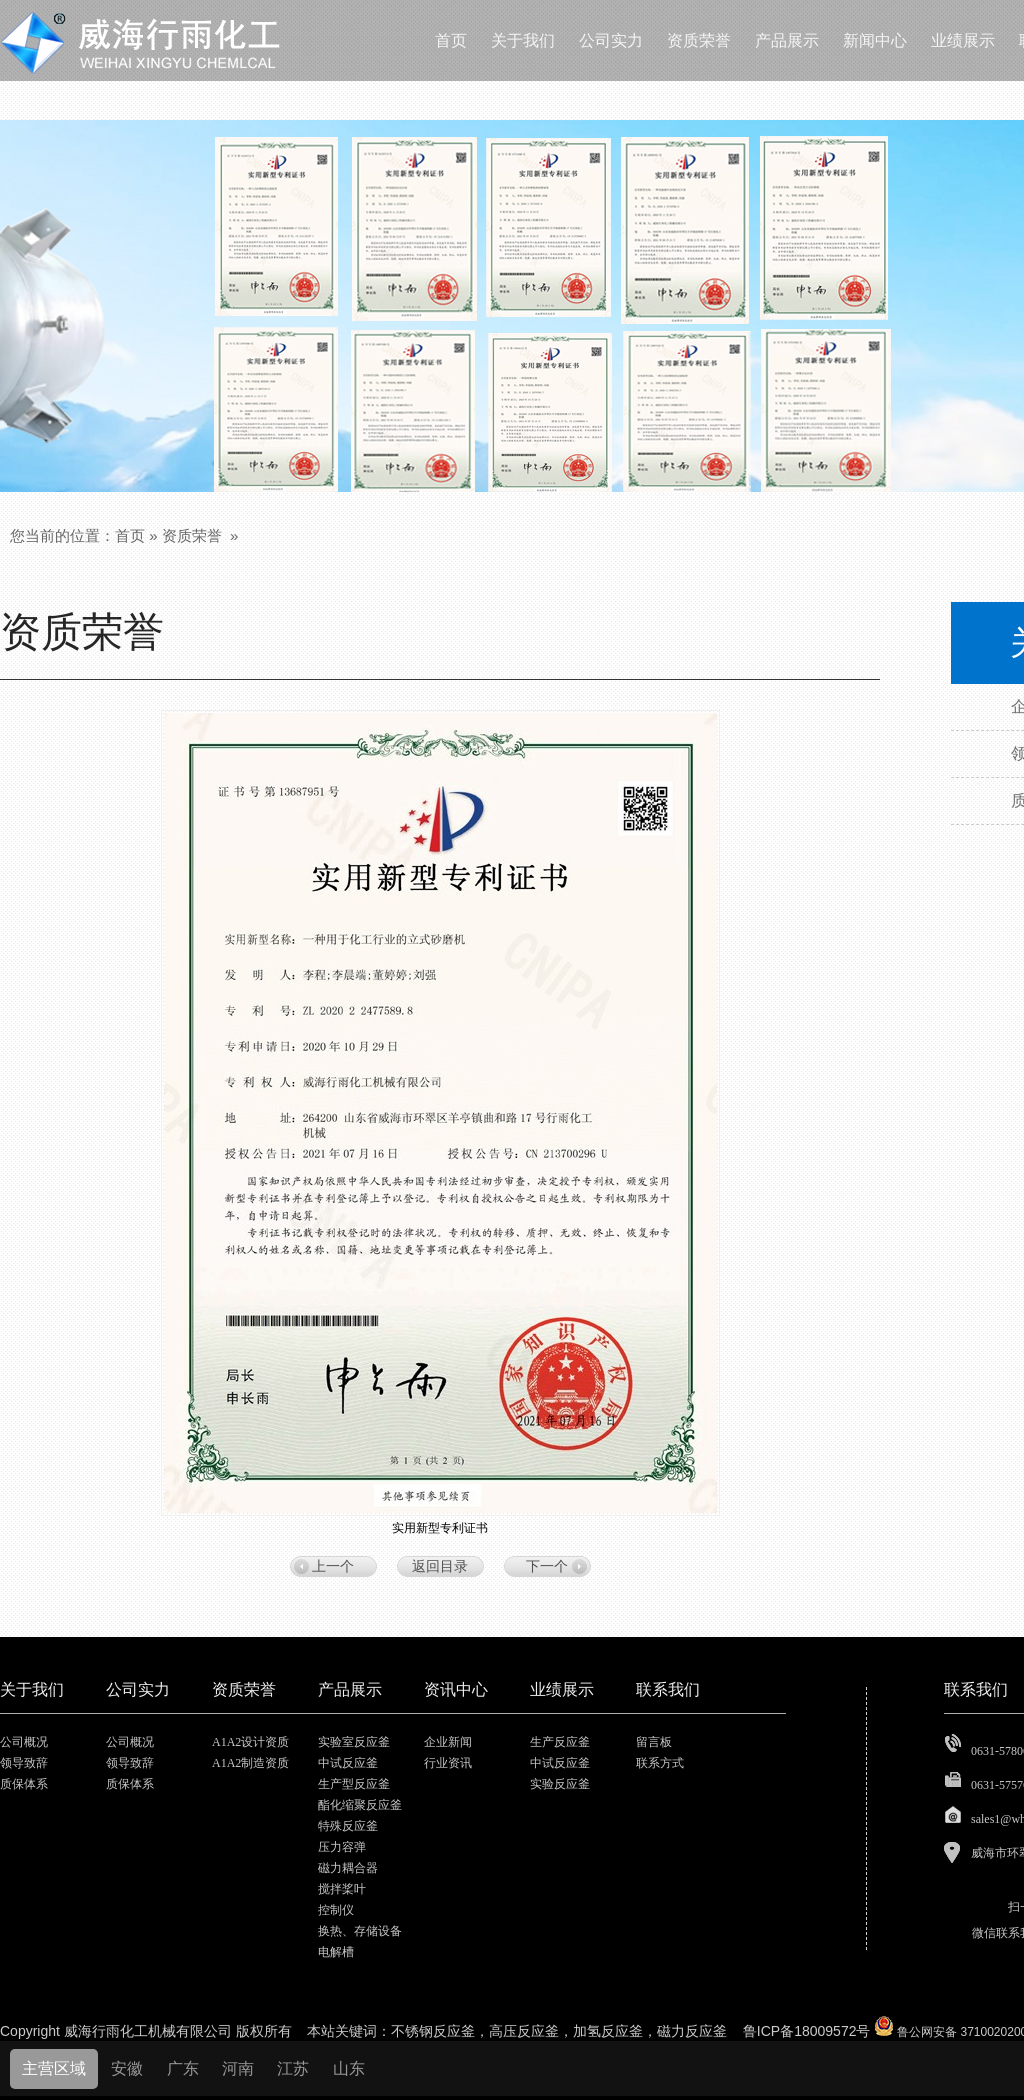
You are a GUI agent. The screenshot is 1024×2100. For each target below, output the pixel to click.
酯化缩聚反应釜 (360, 1805)
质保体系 (24, 1784)
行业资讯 (448, 1763)
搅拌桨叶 (342, 1889)
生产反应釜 (560, 1742)
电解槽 (336, 1952)
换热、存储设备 (360, 1931)
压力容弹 (342, 1847)
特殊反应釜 (348, 1826)
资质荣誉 (192, 535)
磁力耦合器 (348, 1868)
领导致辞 (24, 1763)
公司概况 (24, 1742)
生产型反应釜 (354, 1784)
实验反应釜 (560, 1784)
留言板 (654, 1742)
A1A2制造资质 (250, 1763)
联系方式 (660, 1763)
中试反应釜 (348, 1763)
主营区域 (54, 2068)
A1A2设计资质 (250, 1742)
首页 (130, 535)
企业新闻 (448, 1742)
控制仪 (336, 1910)
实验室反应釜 (354, 1742)
